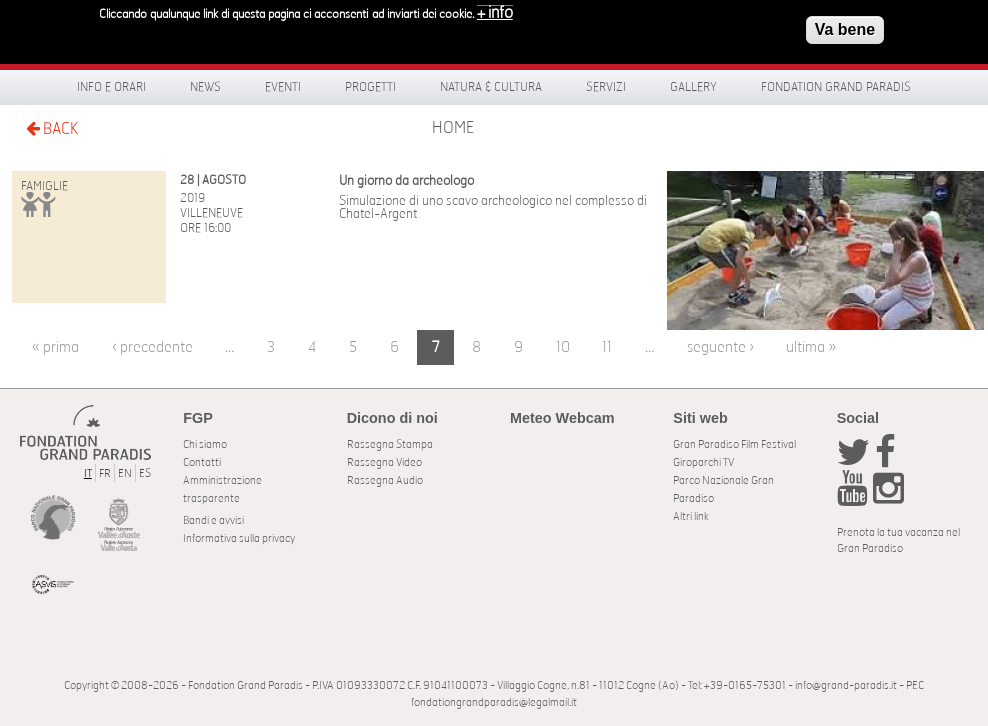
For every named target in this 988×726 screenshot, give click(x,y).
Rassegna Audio (385, 480)
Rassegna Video (384, 462)
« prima (55, 347)
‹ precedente (152, 347)
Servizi (606, 87)
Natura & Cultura (491, 87)
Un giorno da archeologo (406, 181)
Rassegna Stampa (390, 444)
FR (105, 473)
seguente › (720, 347)
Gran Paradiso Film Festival (734, 444)
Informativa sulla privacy (239, 538)
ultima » (811, 347)
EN (125, 473)
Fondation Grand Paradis (836, 87)
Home (453, 128)
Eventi (283, 87)
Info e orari (111, 87)
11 (607, 347)
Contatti (202, 462)
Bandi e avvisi (213, 520)
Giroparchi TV (703, 462)
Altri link (691, 516)
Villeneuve (211, 213)
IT (88, 473)
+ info (495, 9)
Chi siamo (205, 444)
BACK (52, 128)
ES (145, 473)
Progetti (370, 87)
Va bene (845, 25)
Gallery (693, 87)
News (205, 87)
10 (563, 347)
